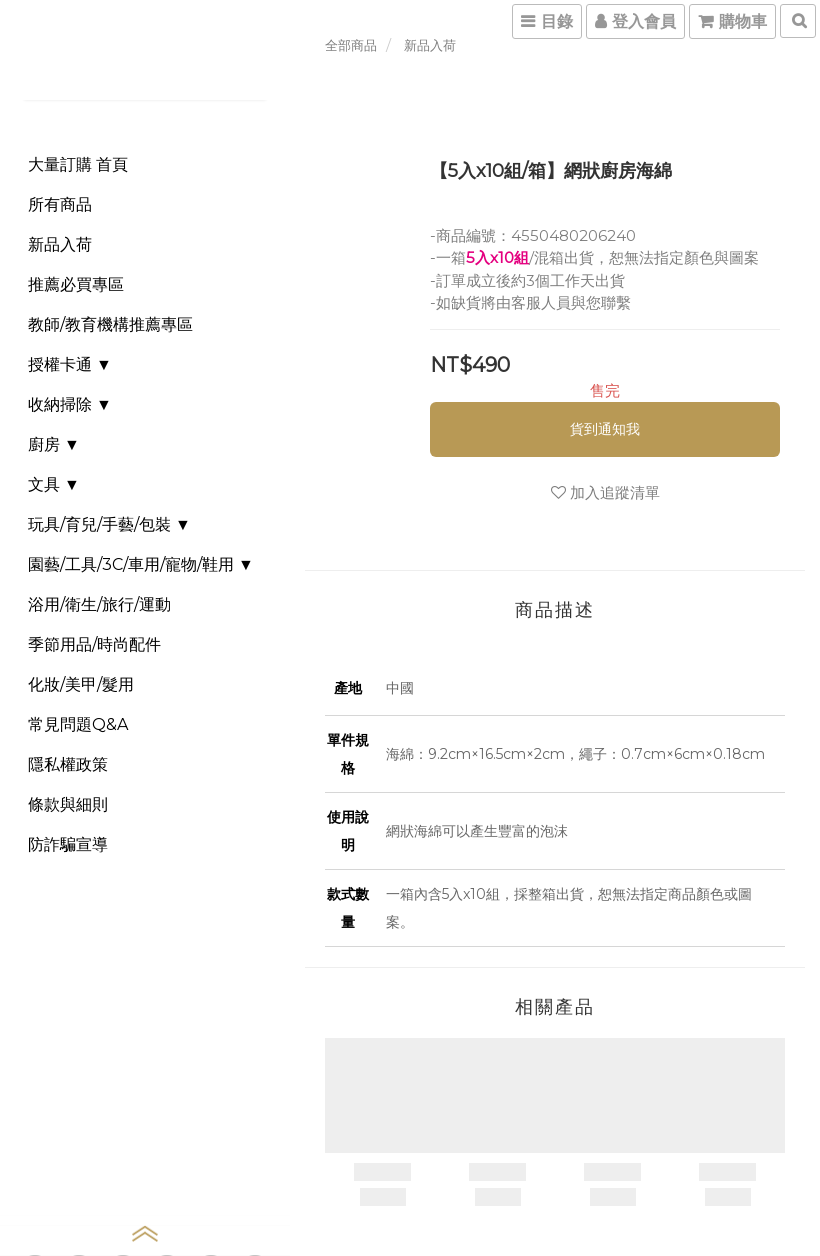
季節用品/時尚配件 (94, 644)
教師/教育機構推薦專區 (110, 324)
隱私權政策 (68, 764)
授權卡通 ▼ (70, 364)
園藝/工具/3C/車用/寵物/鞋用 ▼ (141, 564)
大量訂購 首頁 (78, 164)
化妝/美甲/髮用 (81, 684)
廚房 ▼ (54, 444)
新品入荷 (60, 244)
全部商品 (351, 45)
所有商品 (60, 204)
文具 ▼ (54, 484)
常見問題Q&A (78, 724)
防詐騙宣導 (68, 844)
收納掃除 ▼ (70, 404)
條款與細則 (68, 804)
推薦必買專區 (76, 284)
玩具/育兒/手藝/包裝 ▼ (109, 524)
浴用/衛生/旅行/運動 (99, 604)
